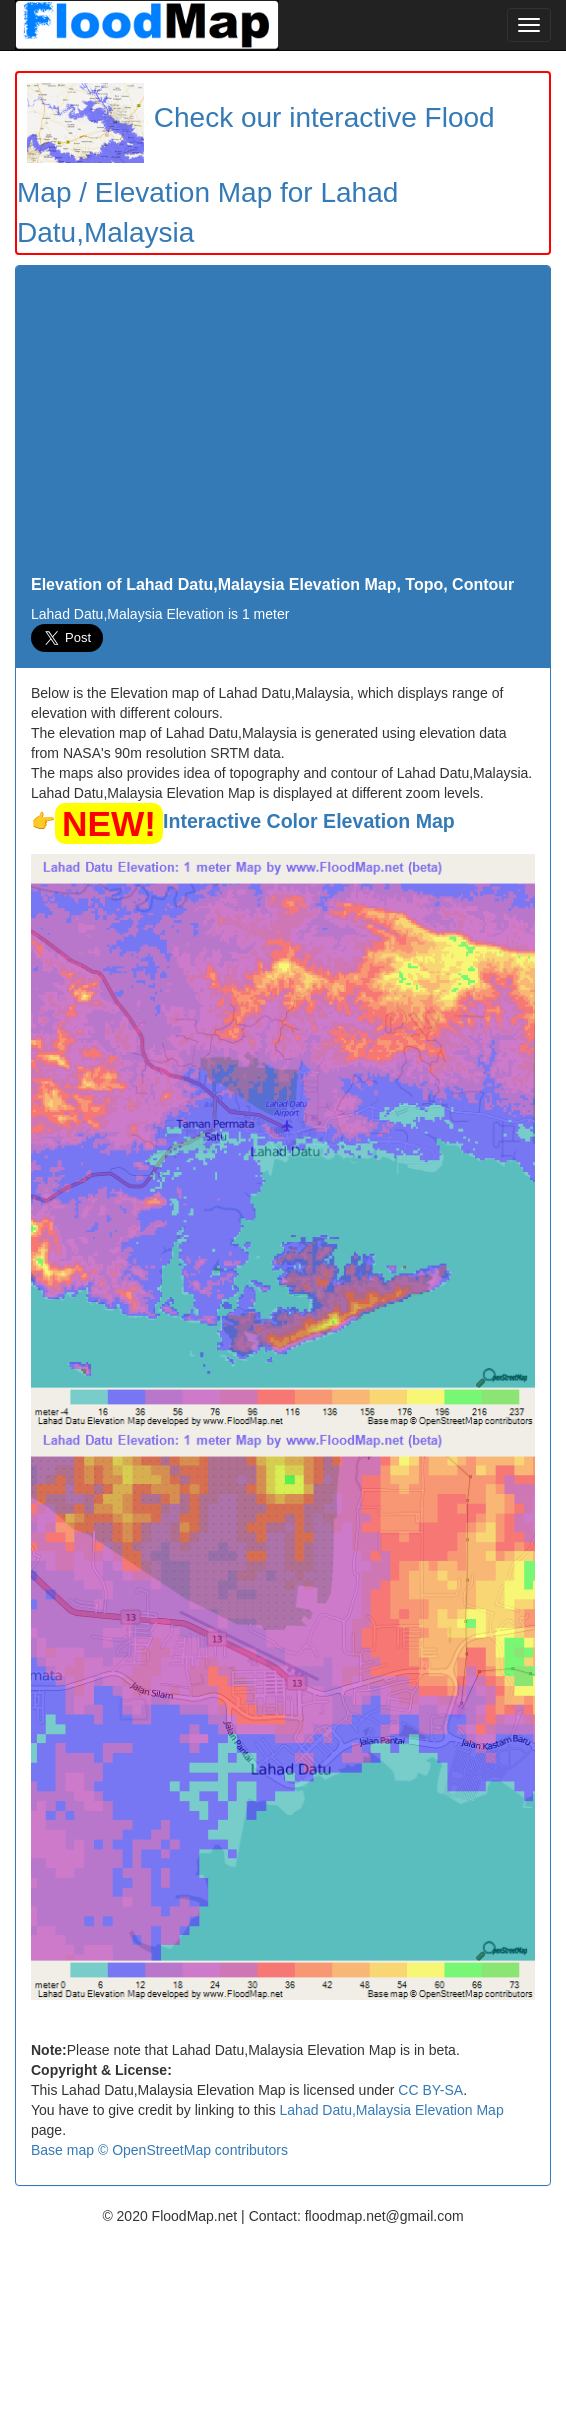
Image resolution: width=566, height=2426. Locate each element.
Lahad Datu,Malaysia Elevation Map (392, 2110)
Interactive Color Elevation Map (309, 821)
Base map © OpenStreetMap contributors (159, 2150)
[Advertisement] (283, 426)
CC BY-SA (430, 2090)
